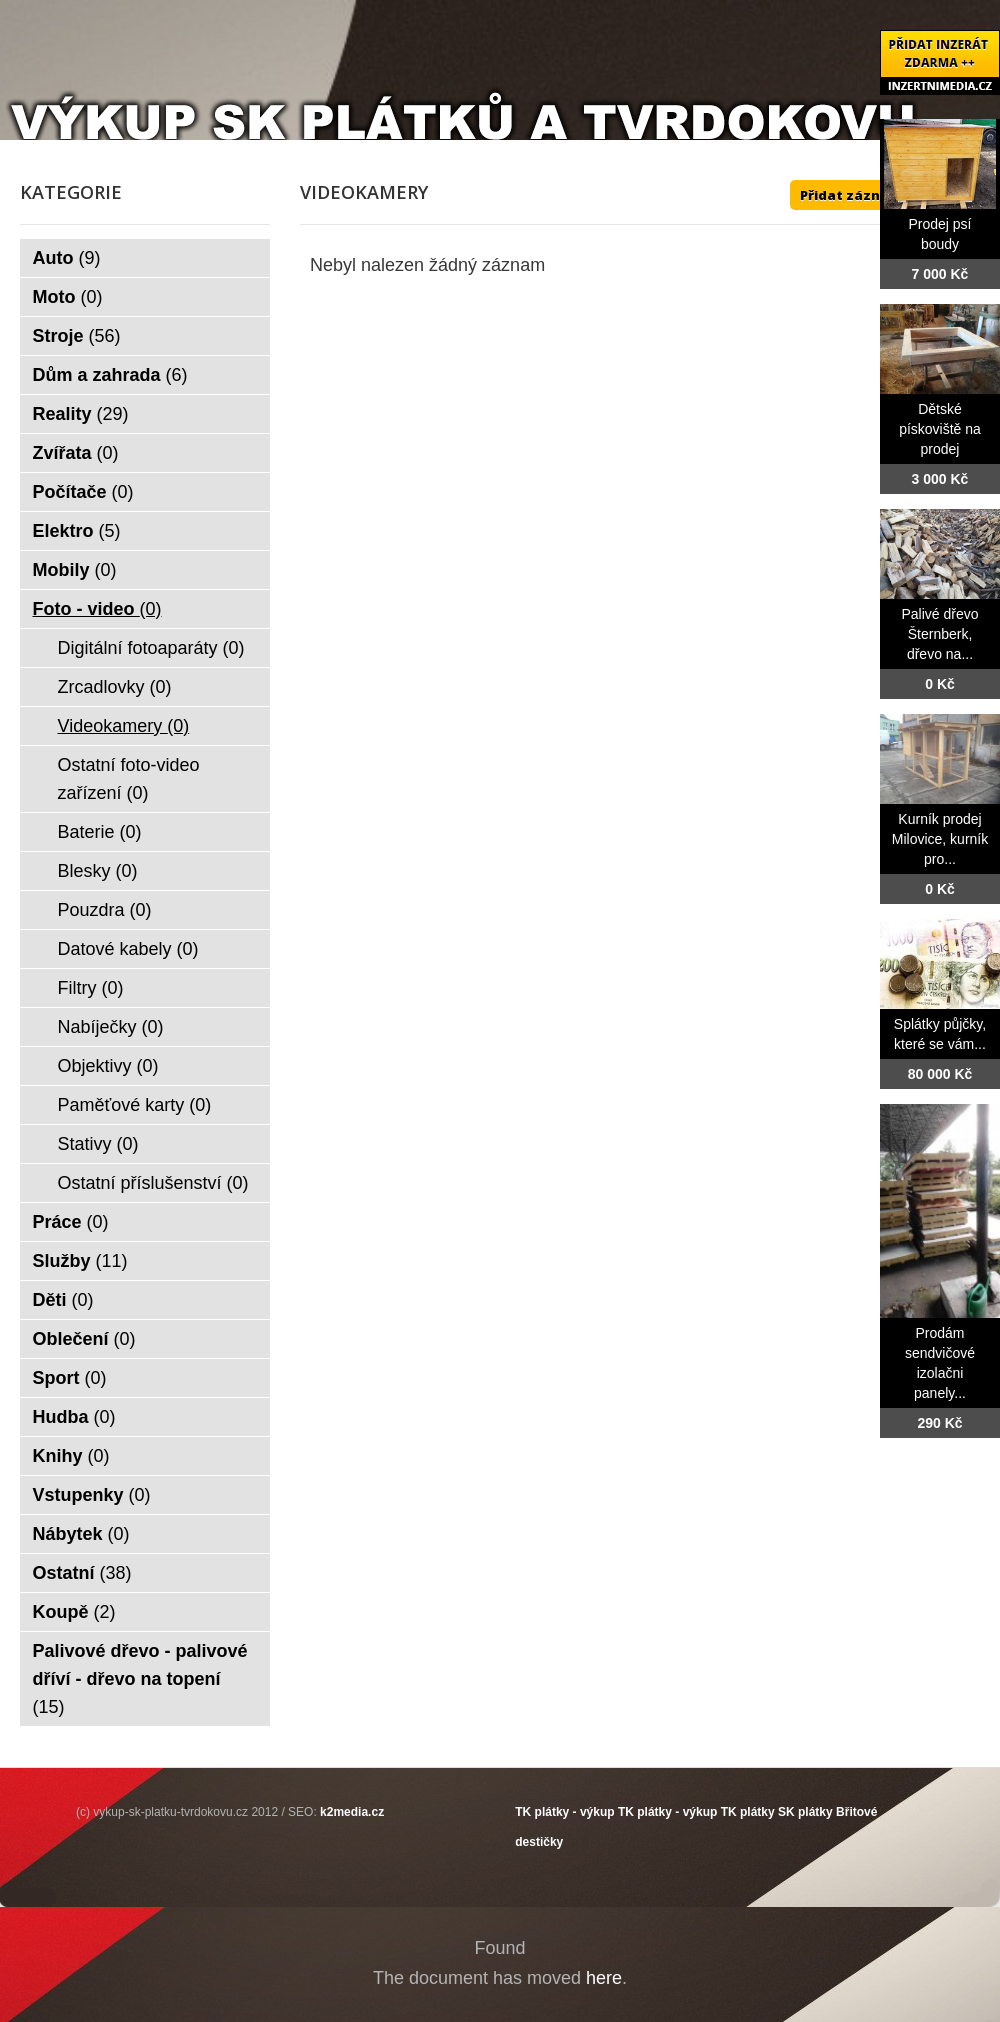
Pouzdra (105, 910)
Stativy (98, 1144)
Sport (70, 1378)
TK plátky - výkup (564, 1812)
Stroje (77, 336)
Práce (71, 1222)
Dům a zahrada (110, 375)
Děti (63, 1300)
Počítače (83, 492)
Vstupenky (92, 1495)
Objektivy (108, 1066)
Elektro (77, 531)
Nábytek (81, 1534)
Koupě (74, 1612)
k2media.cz (352, 1812)
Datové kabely (128, 949)
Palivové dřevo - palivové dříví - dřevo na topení (140, 1679)
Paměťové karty (135, 1105)
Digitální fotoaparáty (151, 648)
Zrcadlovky (115, 687)
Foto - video (97, 609)
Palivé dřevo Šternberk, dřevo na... (939, 634)
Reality (81, 414)
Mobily (75, 570)
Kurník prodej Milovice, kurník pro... (940, 839)
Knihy (71, 1456)
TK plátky (748, 1812)
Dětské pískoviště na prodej (940, 429)
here (604, 1978)
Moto (68, 297)
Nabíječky (111, 1027)
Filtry (91, 988)
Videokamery (124, 726)
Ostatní (82, 1573)
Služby (80, 1261)
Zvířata (76, 453)
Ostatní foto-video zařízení (129, 779)
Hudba (74, 1417)
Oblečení (84, 1339)
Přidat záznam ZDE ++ (875, 195)
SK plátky (805, 1812)
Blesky (98, 871)
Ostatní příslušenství (153, 1183)
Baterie (100, 832)
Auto (67, 258)
